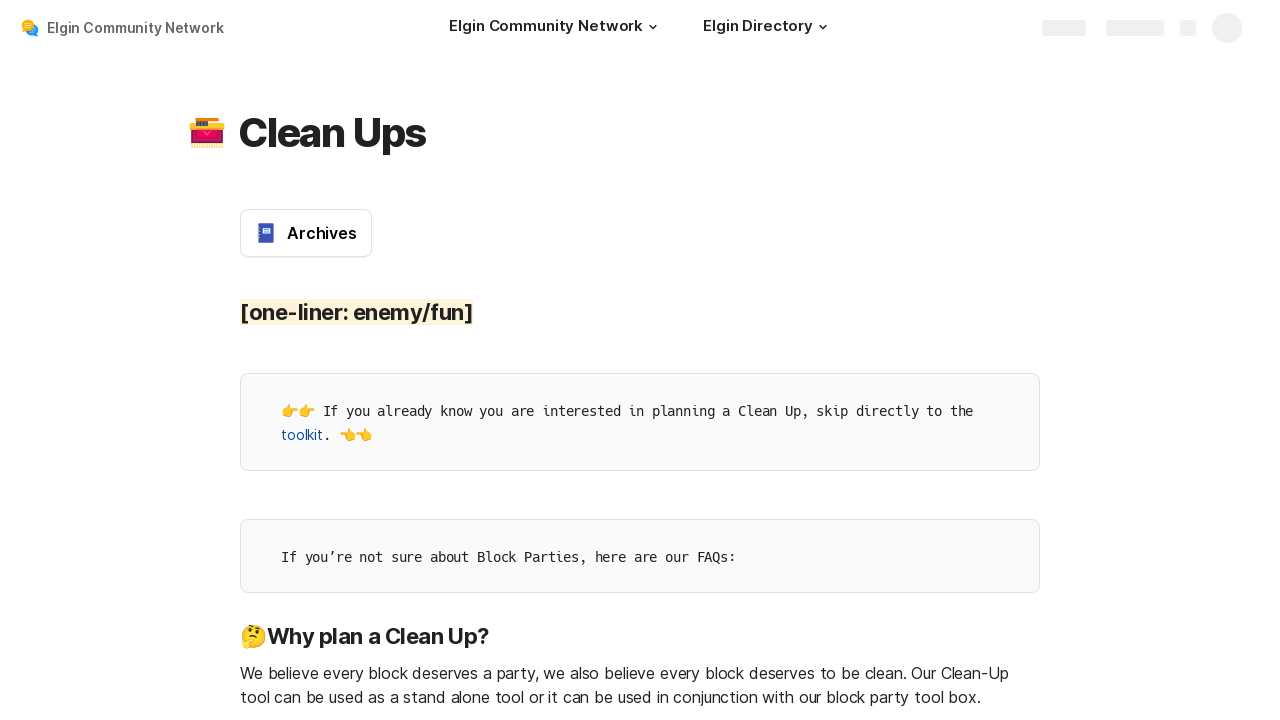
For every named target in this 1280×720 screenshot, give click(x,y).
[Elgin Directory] (768, 28)
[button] (653, 27)
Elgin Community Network (135, 27)
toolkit (302, 434)
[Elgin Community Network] (556, 28)
